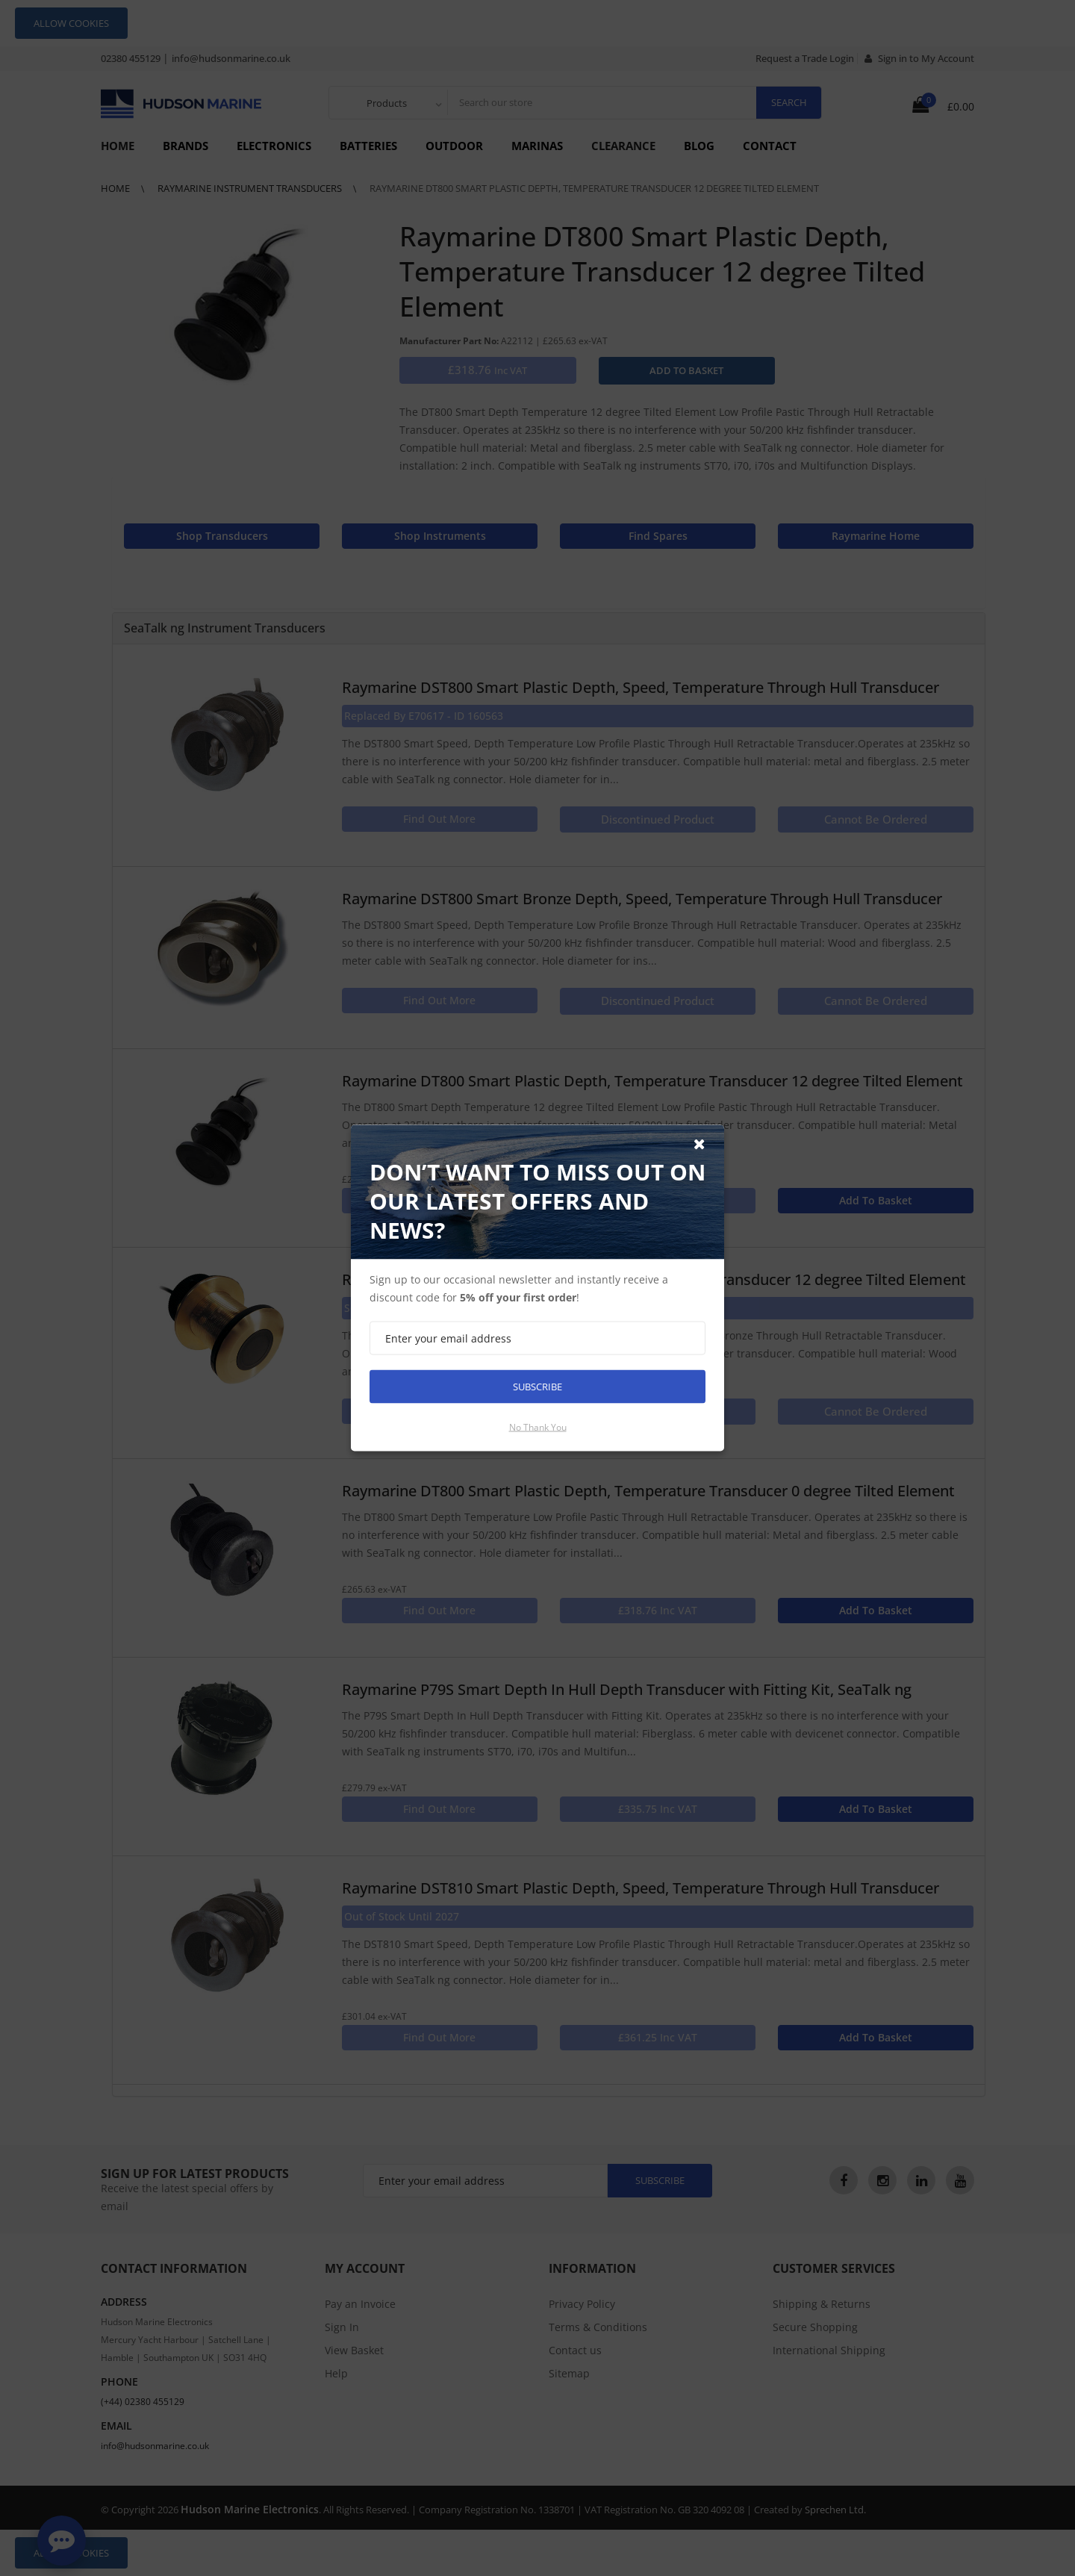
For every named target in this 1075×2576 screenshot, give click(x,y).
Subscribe (537, 1386)
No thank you (538, 1427)
